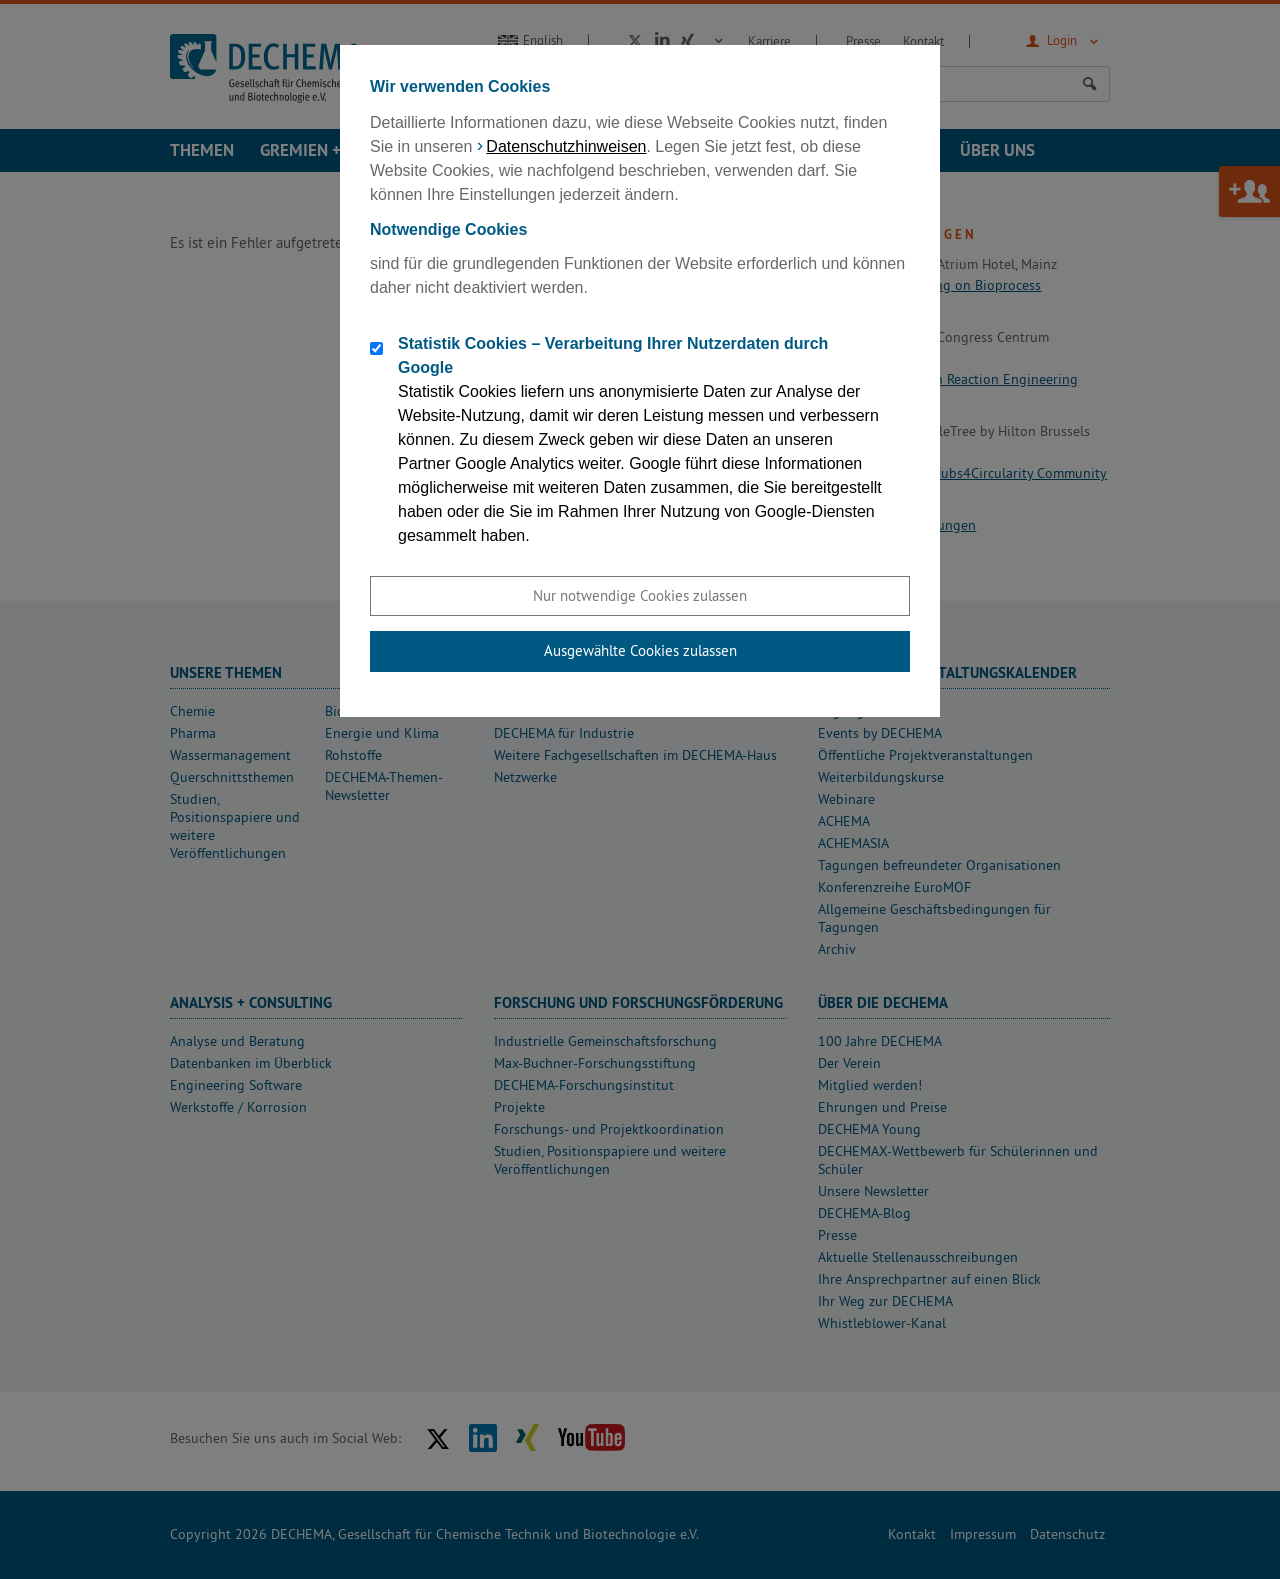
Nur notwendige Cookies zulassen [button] (640, 595)
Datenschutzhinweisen (566, 146)
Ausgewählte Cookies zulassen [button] (640, 650)
